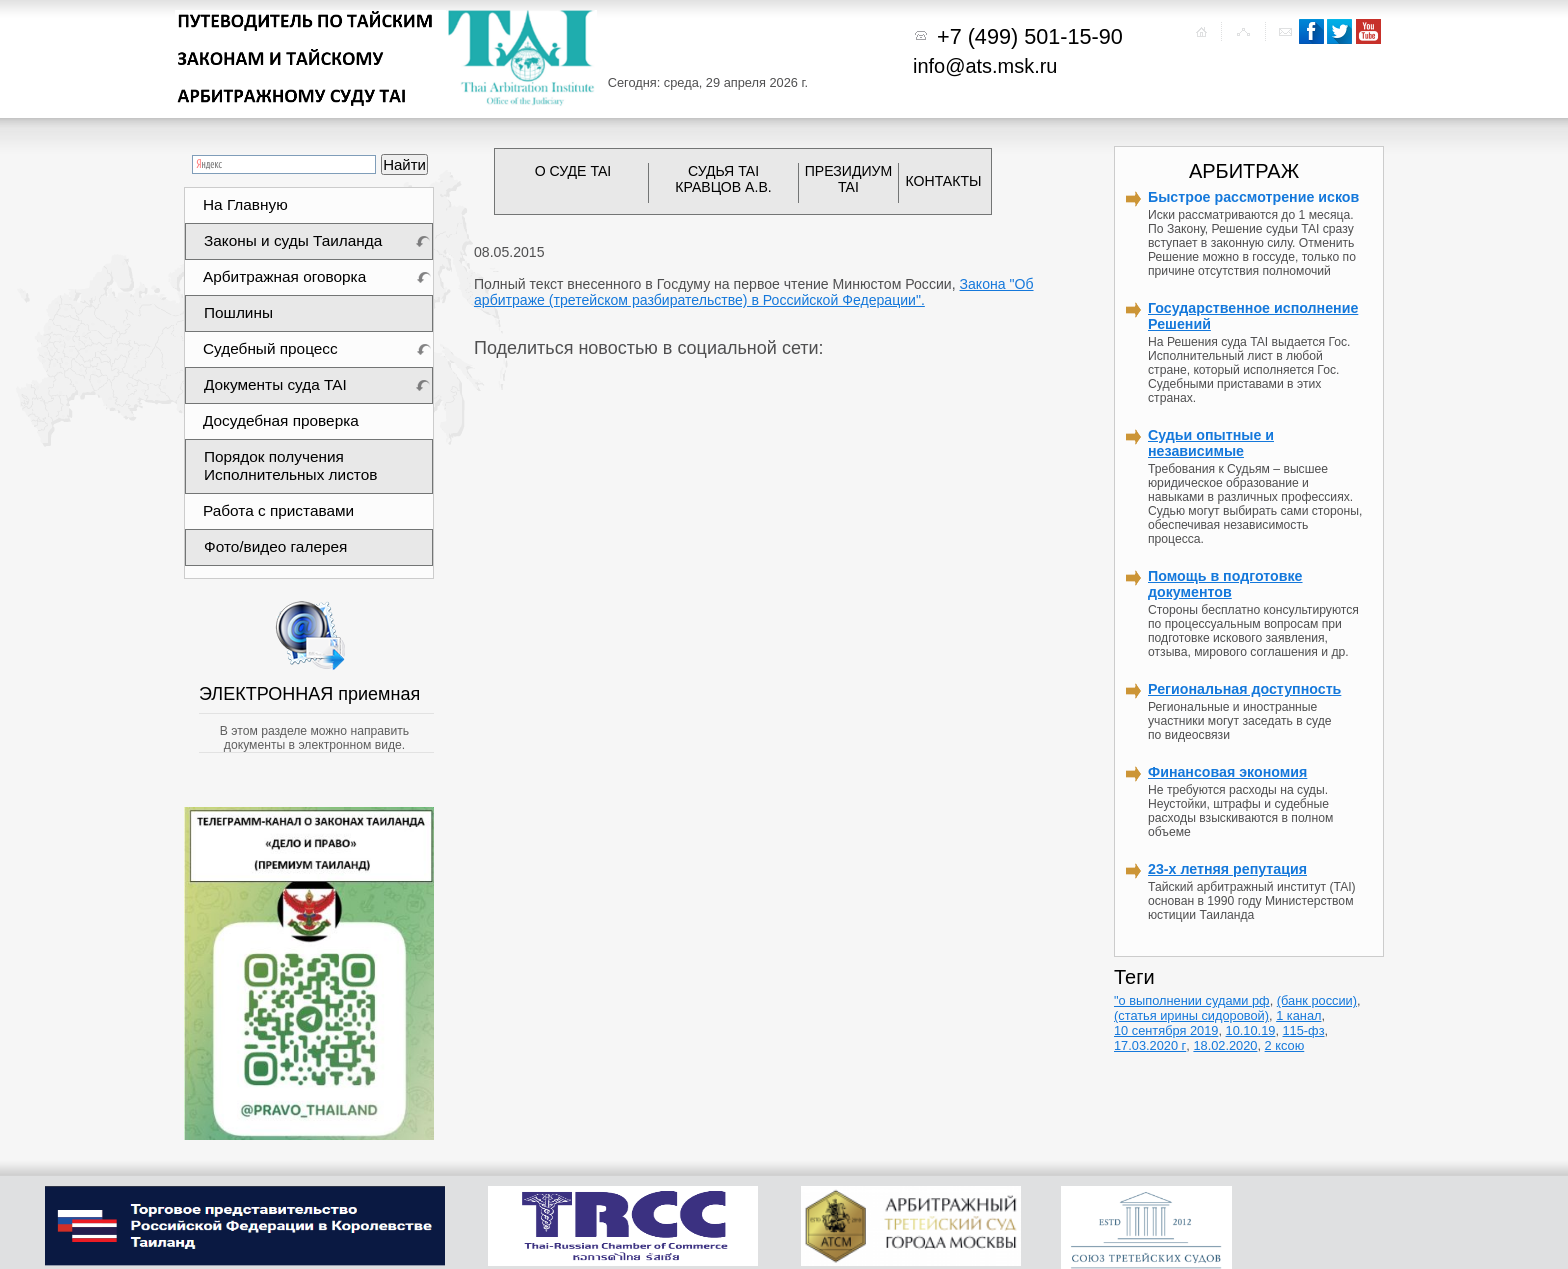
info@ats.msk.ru (985, 66)
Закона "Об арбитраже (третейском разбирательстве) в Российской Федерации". (754, 292)
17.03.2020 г (1150, 1045)
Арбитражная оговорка (284, 276)
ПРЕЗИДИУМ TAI (849, 179)
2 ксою (1285, 1045)
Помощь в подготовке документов (1225, 584)
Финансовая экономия (1227, 772)
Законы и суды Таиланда (293, 240)
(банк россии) (1317, 1000)
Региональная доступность (1244, 689)
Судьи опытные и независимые (1211, 443)
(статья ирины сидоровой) (1191, 1015)
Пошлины (238, 312)
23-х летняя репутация (1227, 869)
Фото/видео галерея (275, 546)
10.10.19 (1251, 1030)
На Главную (245, 204)
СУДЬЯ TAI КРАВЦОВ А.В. (723, 179)
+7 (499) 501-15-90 (1030, 36)
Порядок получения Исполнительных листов (290, 465)
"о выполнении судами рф (1192, 1000)
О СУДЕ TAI (573, 171)
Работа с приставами (278, 510)
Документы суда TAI (275, 384)
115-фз (1304, 1030)
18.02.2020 (1225, 1045)
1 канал (1298, 1015)
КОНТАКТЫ (944, 181)
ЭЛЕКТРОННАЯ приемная (312, 694)
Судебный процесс (270, 348)
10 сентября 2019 (1166, 1030)
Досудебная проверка (281, 420)
